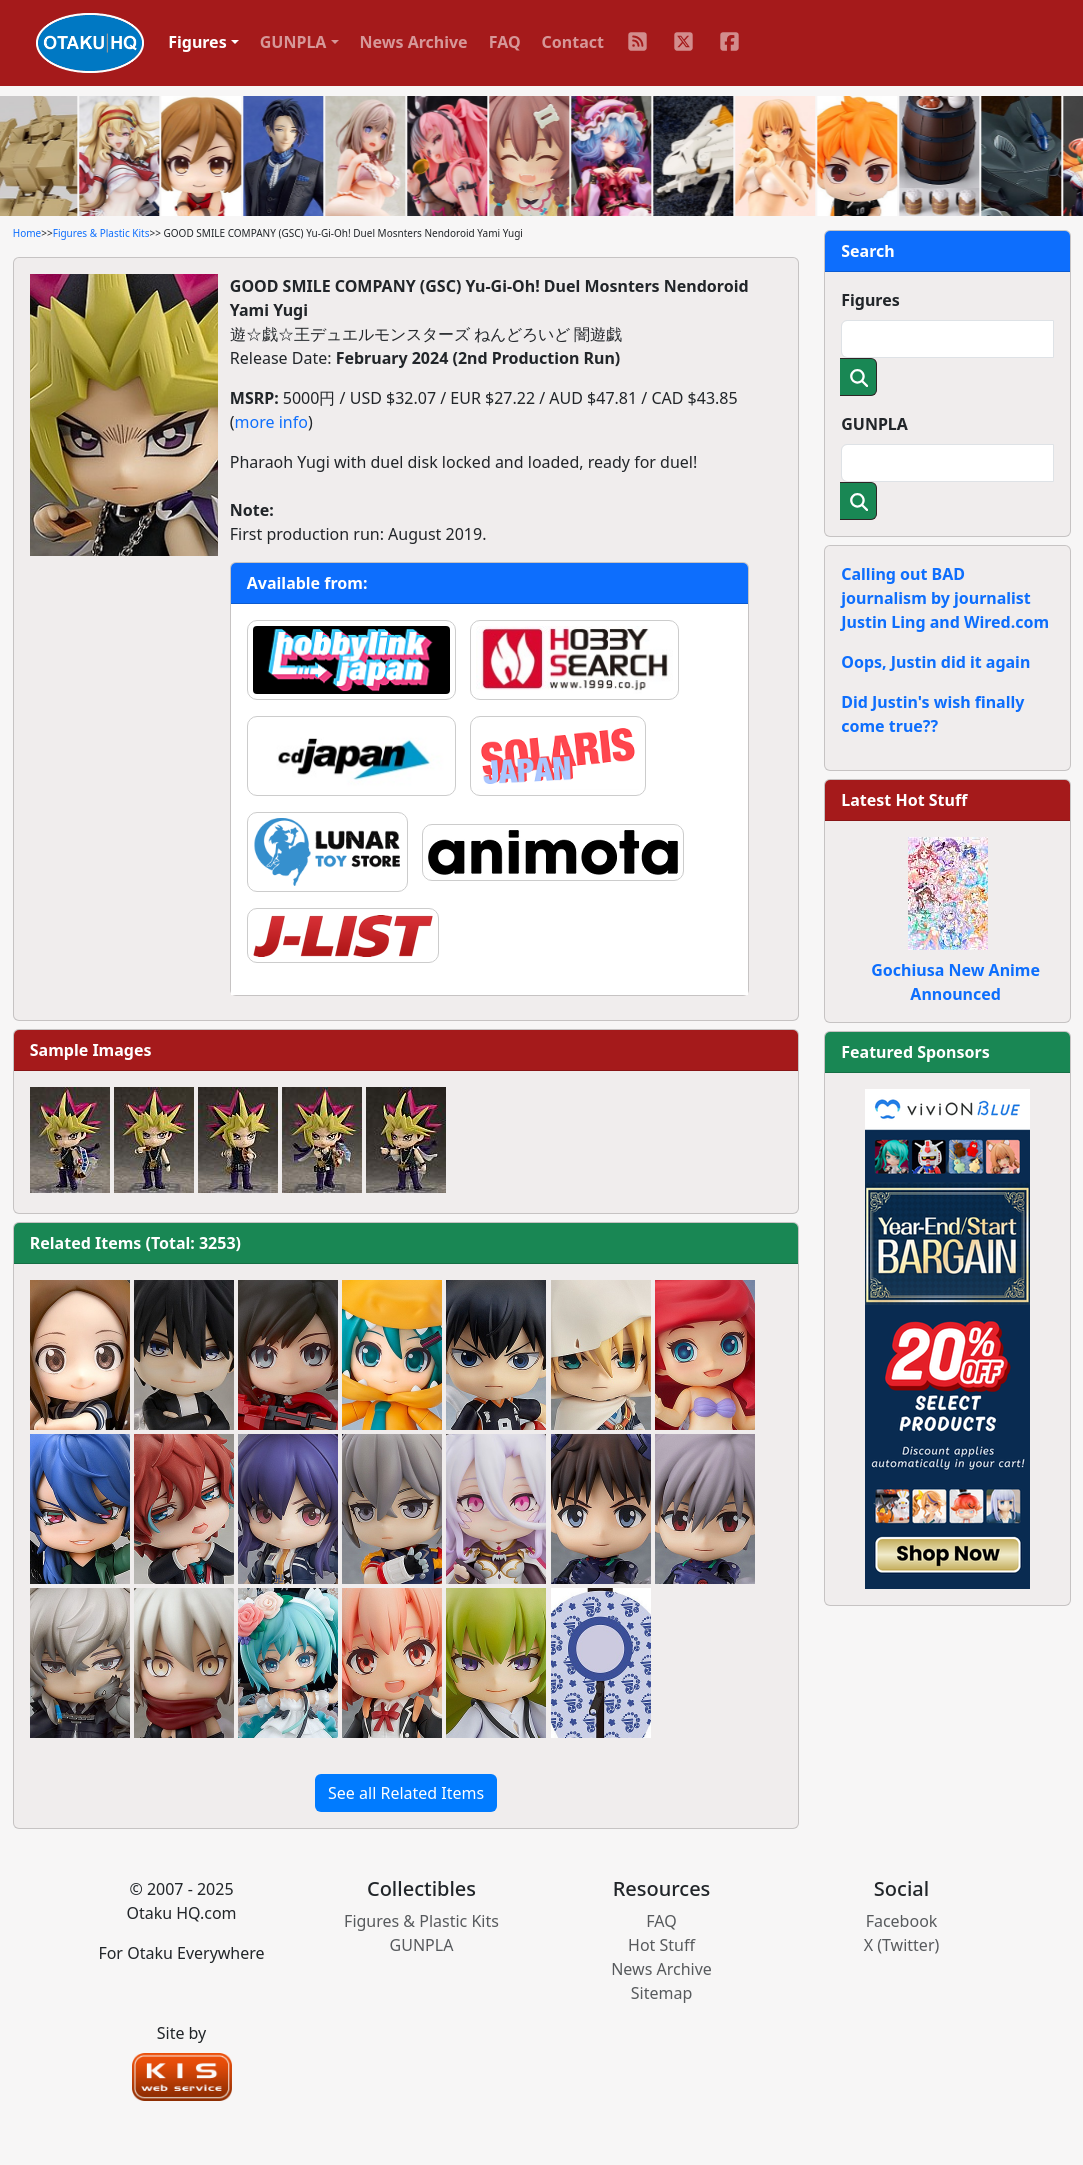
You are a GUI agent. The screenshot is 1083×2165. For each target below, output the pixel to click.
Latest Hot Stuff (904, 800)
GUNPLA (874, 424)
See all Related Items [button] (406, 1793)
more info (271, 422)
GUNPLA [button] (293, 42)
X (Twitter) (902, 1945)
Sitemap (662, 1993)
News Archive (414, 42)
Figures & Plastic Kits (101, 233)
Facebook (902, 1921)
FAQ (505, 42)
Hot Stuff (661, 1945)
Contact (573, 42)
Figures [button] (197, 42)
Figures (870, 300)
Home (27, 233)
